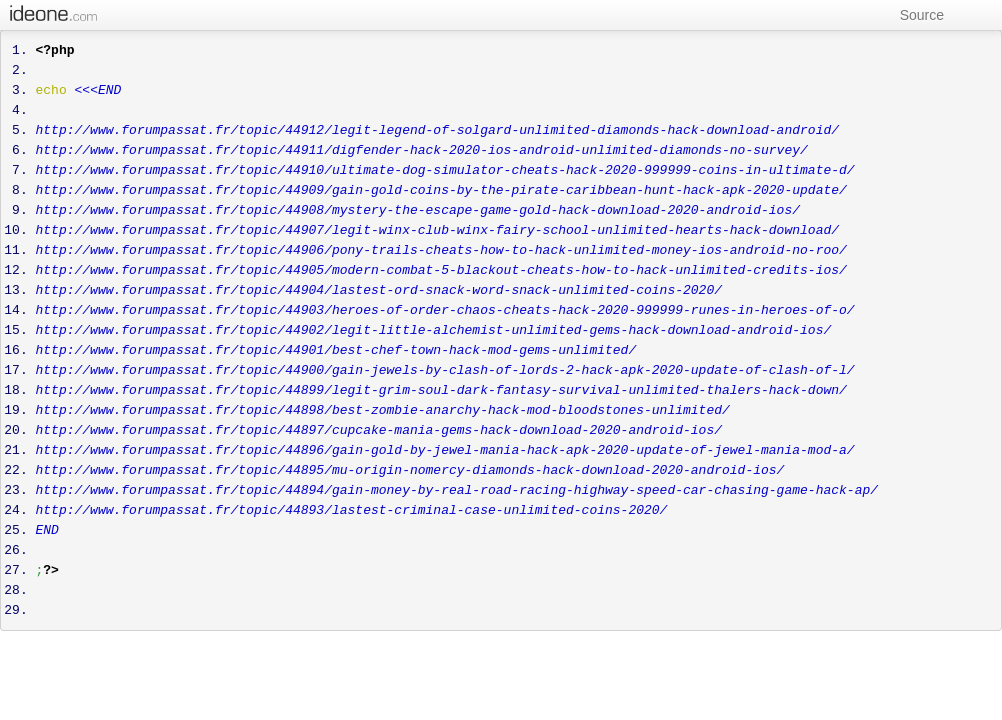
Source (913, 15)
